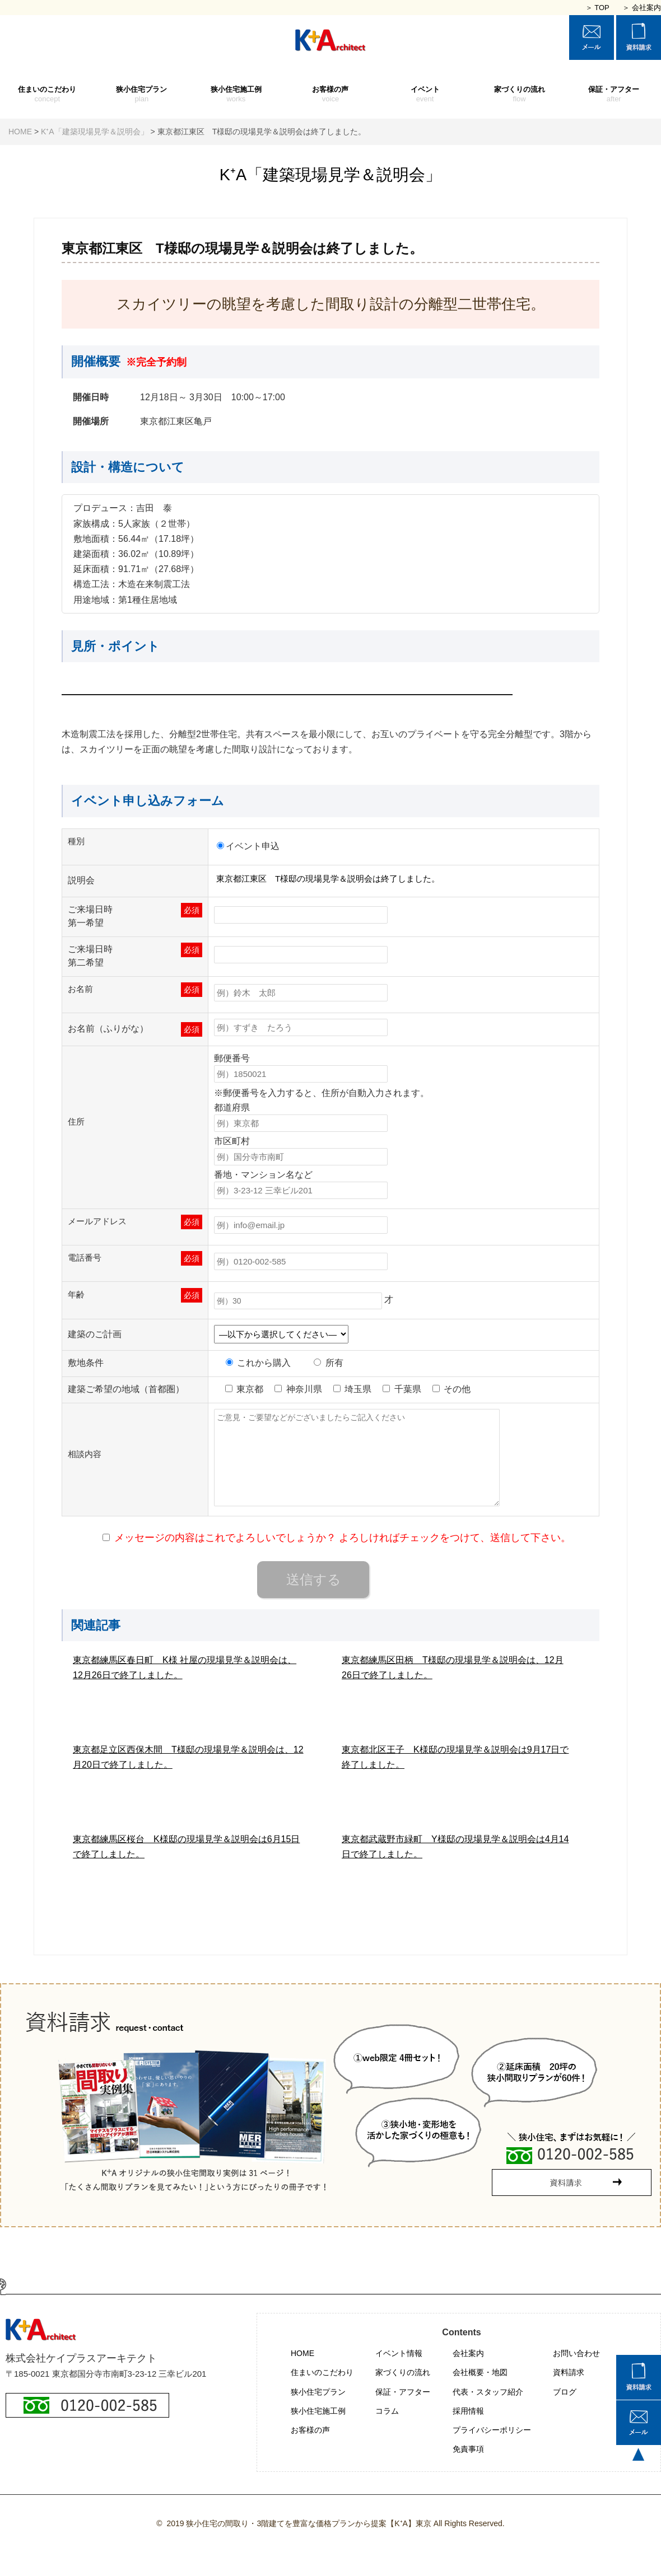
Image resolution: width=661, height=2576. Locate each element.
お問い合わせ (576, 2353)
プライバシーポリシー (492, 2429)
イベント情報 (398, 2353)
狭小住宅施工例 (236, 94)
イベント (425, 94)
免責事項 (468, 2448)
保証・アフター (613, 94)
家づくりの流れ (519, 94)
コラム (387, 2410)
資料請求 (568, 2372)
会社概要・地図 (480, 2372)
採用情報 (468, 2410)
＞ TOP (597, 7)
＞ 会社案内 (641, 7)
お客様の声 (330, 94)
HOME (302, 2353)
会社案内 (468, 2353)
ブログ (564, 2391)
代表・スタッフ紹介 (488, 2391)
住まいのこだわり (47, 94)
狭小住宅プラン (142, 94)
